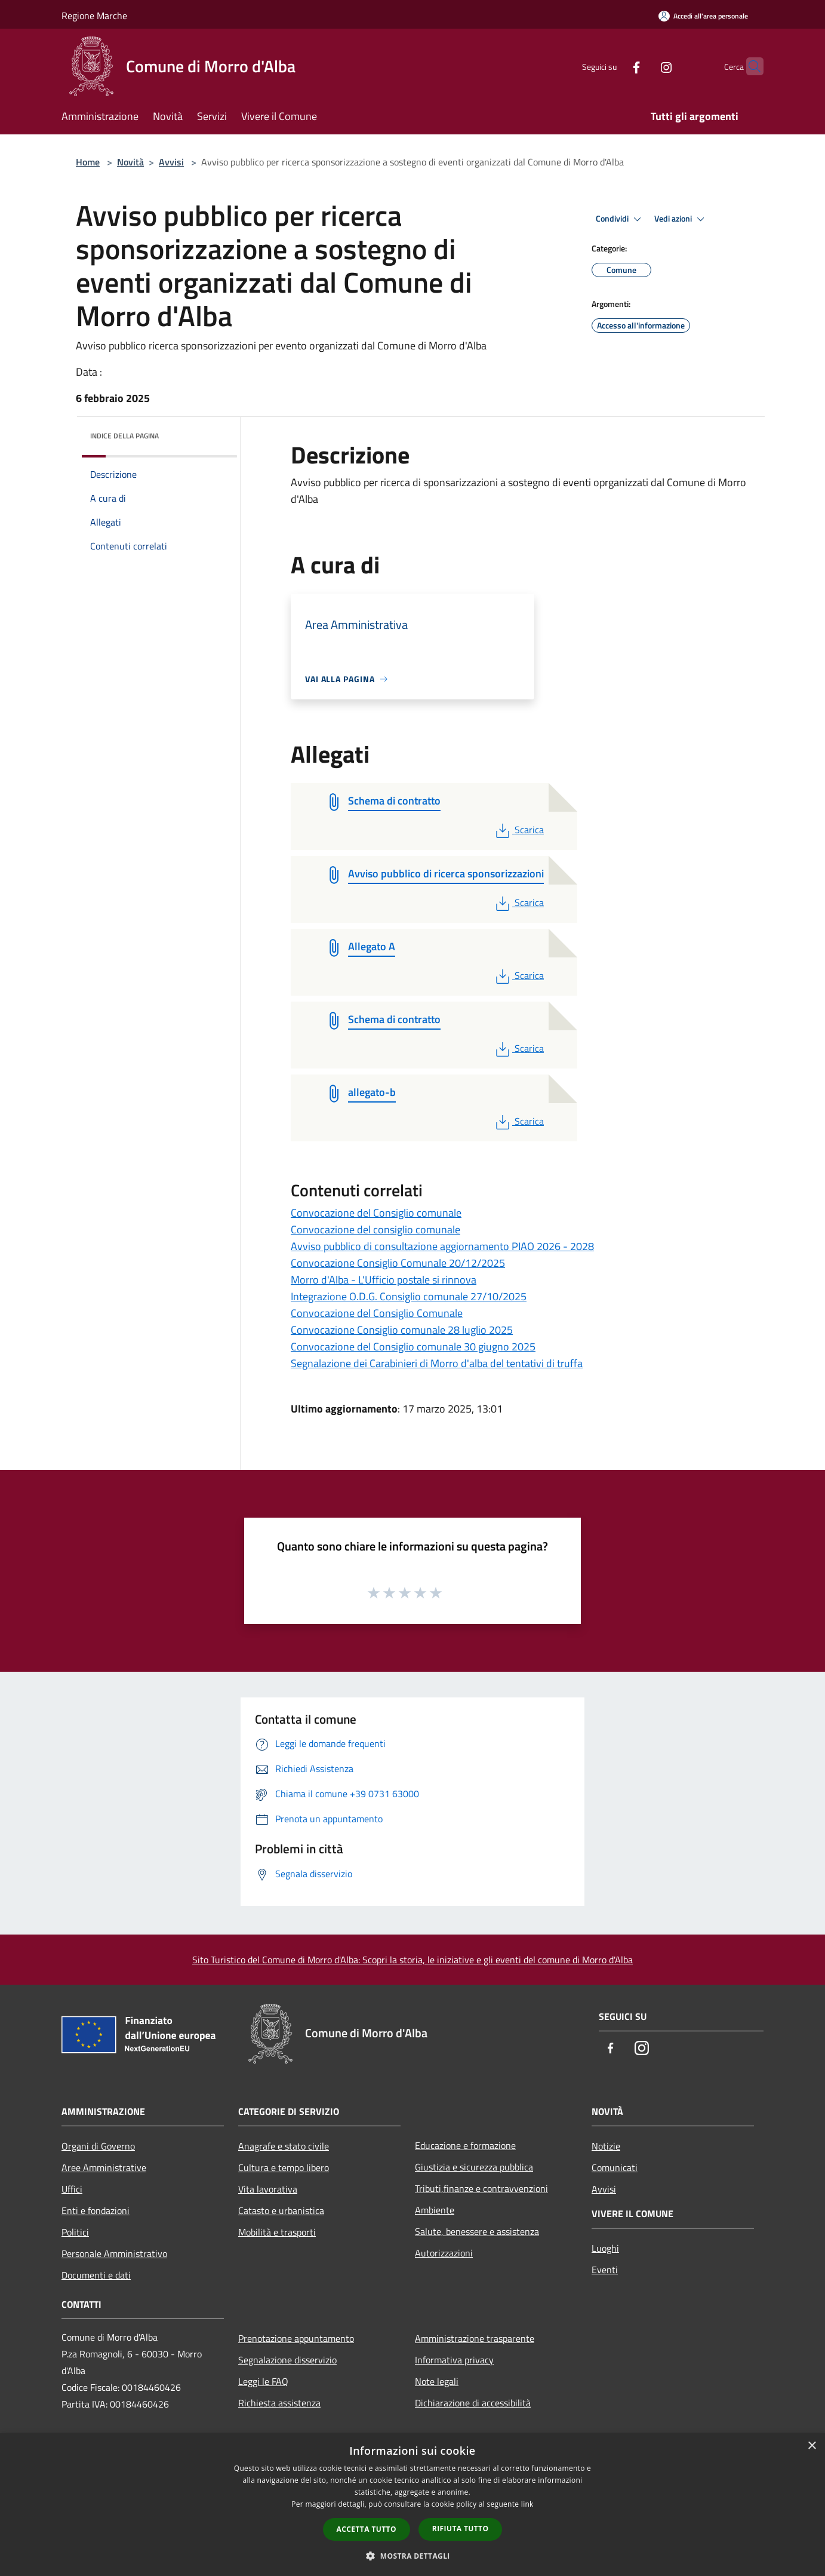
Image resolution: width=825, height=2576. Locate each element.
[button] (412, 2556)
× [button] (811, 2446)
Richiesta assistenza (279, 2403)
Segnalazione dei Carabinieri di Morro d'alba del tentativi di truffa (437, 1363)
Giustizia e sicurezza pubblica (474, 2167)
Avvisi (171, 162)
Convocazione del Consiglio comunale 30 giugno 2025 (413, 1346)
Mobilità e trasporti (277, 2232)
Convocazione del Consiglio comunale (376, 1213)
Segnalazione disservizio (287, 2360)
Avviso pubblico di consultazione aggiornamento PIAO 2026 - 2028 (442, 1246)
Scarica (518, 829)
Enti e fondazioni (95, 2210)
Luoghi (605, 2248)
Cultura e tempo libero (283, 2167)
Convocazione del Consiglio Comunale (377, 1313)
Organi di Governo (98, 2146)
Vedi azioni (681, 219)
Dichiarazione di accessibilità (473, 2403)
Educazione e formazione (465, 2145)
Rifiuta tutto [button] (460, 2528)
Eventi (605, 2269)
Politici (75, 2232)
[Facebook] (613, 66)
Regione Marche (94, 15)
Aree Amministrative (103, 2167)
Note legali (436, 2381)
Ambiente (434, 2210)
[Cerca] (749, 66)
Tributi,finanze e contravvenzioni (481, 2188)
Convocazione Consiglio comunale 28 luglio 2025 (402, 1330)
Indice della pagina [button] (124, 435)
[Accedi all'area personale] (703, 16)
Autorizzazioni (444, 2253)
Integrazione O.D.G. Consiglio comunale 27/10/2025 (409, 1296)
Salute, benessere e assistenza (477, 2231)
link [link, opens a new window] (527, 2504)
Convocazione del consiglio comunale (375, 1229)
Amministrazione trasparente (474, 2338)
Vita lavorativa (267, 2189)
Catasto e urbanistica (281, 2210)
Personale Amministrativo (114, 2253)
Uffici (71, 2189)
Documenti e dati (96, 2275)
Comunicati (615, 2167)
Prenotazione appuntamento (296, 2338)
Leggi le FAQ (263, 2381)
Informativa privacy (454, 2360)
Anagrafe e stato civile (283, 2146)
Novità (130, 162)
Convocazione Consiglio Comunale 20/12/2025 (398, 1263)
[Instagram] (643, 66)
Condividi (620, 219)
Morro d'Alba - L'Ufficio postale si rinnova (383, 1280)
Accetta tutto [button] (366, 2529)
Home (88, 162)
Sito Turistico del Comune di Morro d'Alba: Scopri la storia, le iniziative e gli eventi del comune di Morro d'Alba (412, 1959)
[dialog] (412, 2504)
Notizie (606, 2146)
